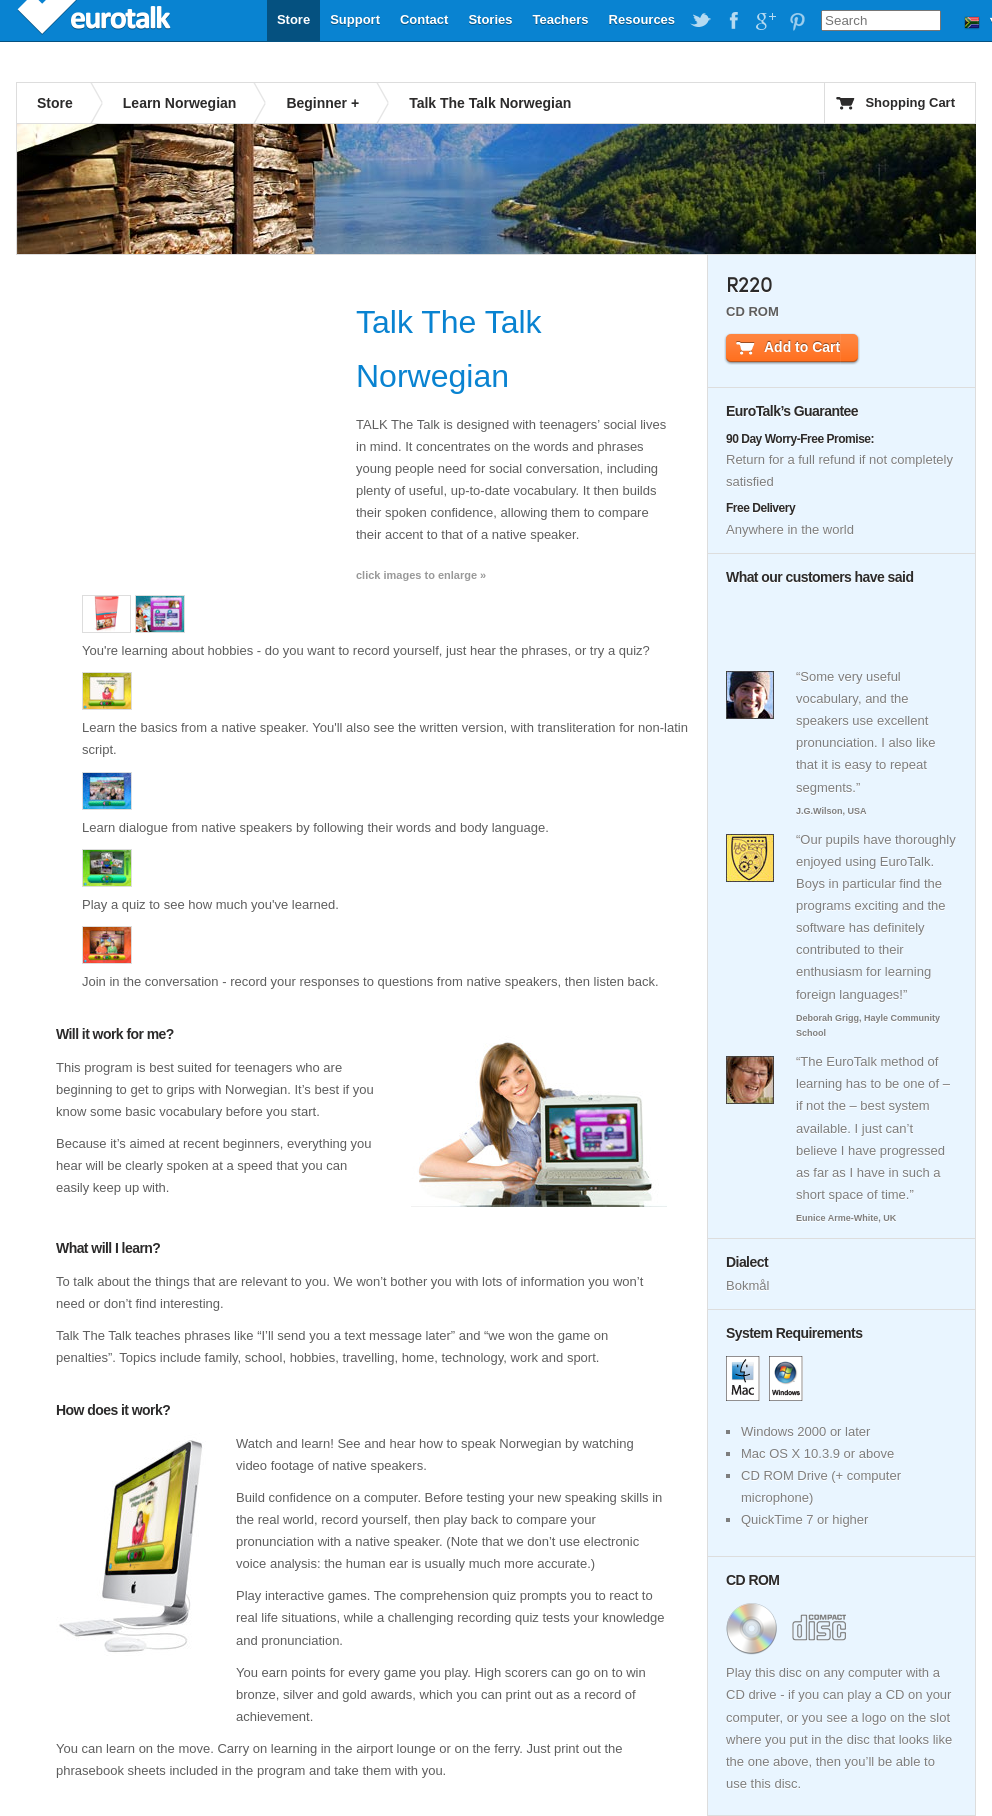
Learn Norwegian (180, 103)
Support (355, 19)
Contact (424, 19)
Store (293, 19)
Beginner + (322, 103)
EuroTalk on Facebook (733, 21)
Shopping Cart (910, 102)
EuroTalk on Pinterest (797, 21)
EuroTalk (96, 20)
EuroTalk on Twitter (701, 21)
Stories (490, 19)
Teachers (560, 19)
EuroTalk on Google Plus (765, 21)
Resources (642, 19)
